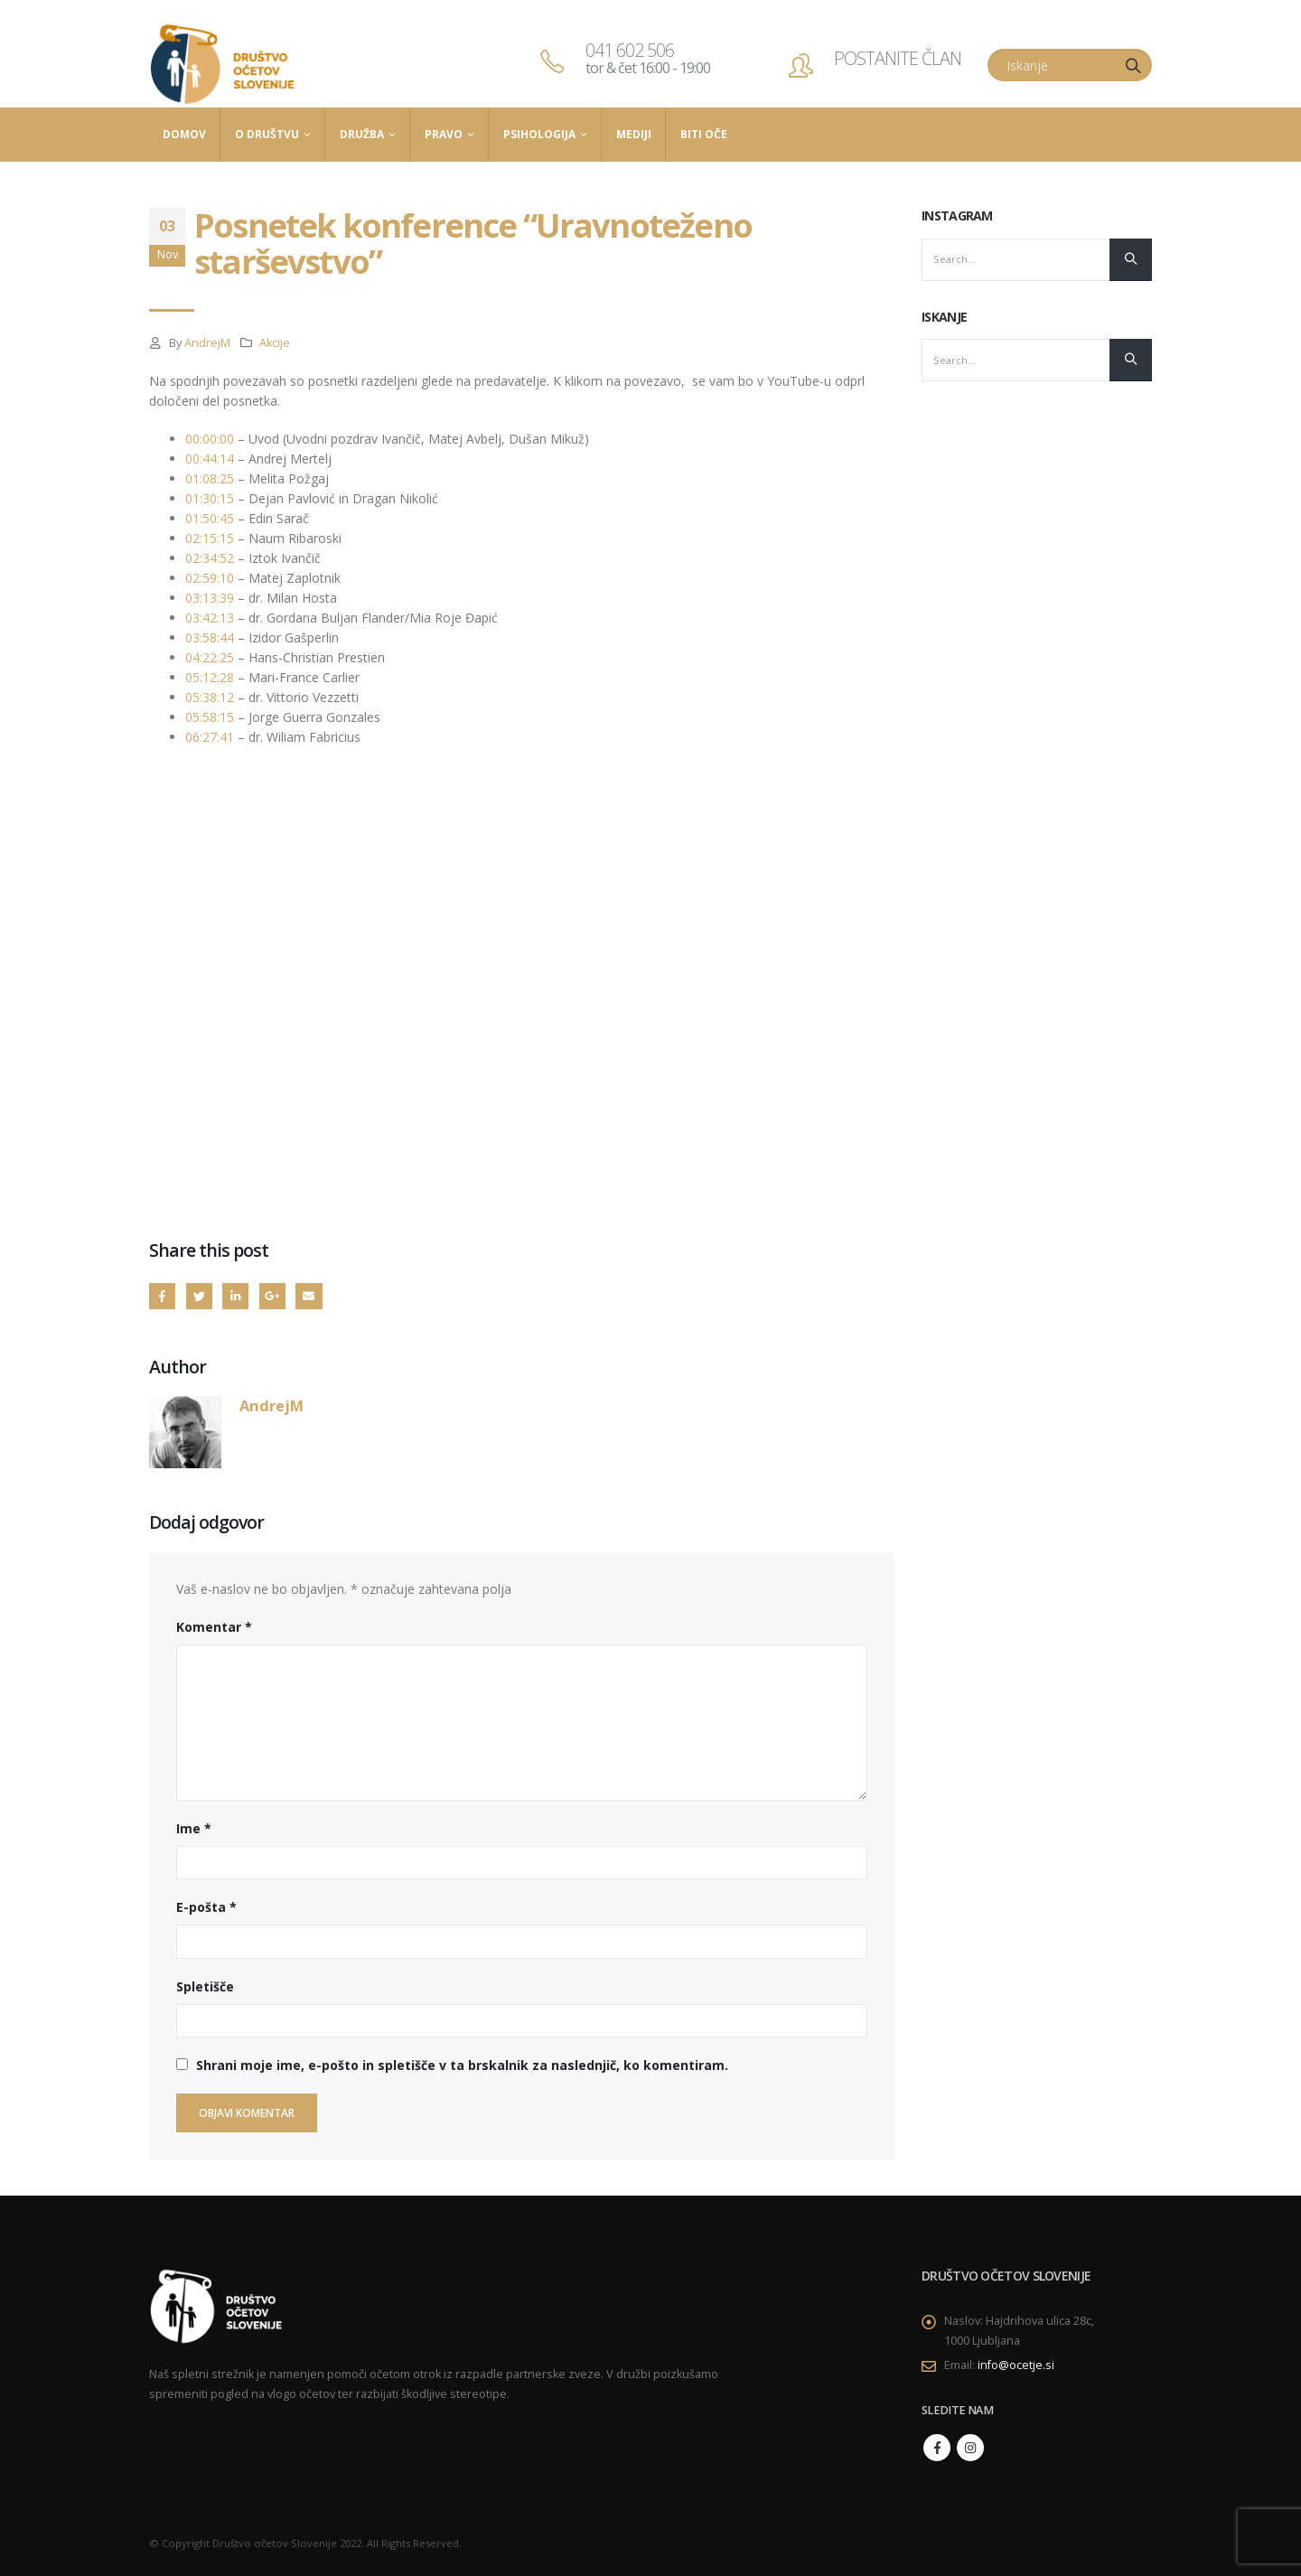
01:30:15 (209, 498)
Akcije (274, 343)
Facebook (162, 1296)
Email (308, 1296)
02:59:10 (209, 577)
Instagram (970, 2447)
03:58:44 (209, 637)
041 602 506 (647, 58)
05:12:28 (209, 677)
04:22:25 (209, 657)
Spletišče (205, 1986)
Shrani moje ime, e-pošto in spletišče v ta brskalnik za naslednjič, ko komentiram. (462, 2065)
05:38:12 (209, 697)
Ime (193, 1828)
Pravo (444, 134)
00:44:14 (209, 458)
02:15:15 (209, 538)
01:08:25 (209, 478)
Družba (362, 134)
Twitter (199, 1296)
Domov (184, 134)
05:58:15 (209, 717)
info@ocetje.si (1016, 2365)
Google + (272, 1296)
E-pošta (206, 1907)
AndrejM (207, 343)
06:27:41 (209, 736)
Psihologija (539, 134)
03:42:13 (209, 617)
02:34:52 (209, 558)
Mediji (633, 134)
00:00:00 (209, 438)
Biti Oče (703, 134)
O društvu (267, 134)
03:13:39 (209, 597)
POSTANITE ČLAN (897, 58)
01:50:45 (209, 518)
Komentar (214, 1626)
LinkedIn (235, 1296)
